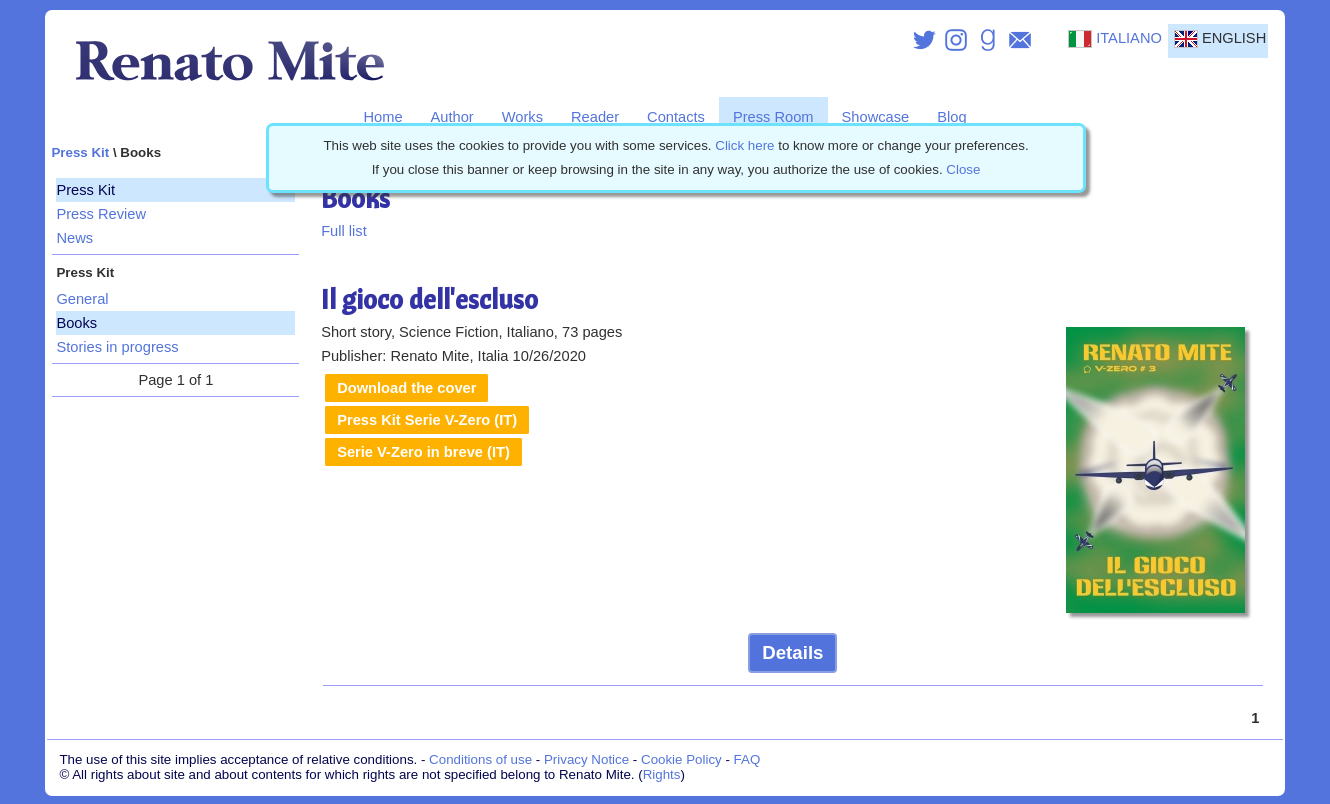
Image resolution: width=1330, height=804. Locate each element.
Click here (744, 145)
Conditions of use (480, 759)
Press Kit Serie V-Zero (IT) (427, 420)
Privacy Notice (586, 759)
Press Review (101, 214)
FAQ (747, 759)
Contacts (676, 117)
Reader (595, 117)
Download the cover (406, 388)
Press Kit (80, 152)
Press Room (773, 117)
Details (792, 652)
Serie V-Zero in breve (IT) (423, 452)
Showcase (876, 117)
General (82, 299)
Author (452, 117)
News (74, 238)
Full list (344, 231)
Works (522, 117)
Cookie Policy (681, 759)
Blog (951, 117)
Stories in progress (117, 347)
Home (382, 117)
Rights (662, 774)
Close (963, 169)
